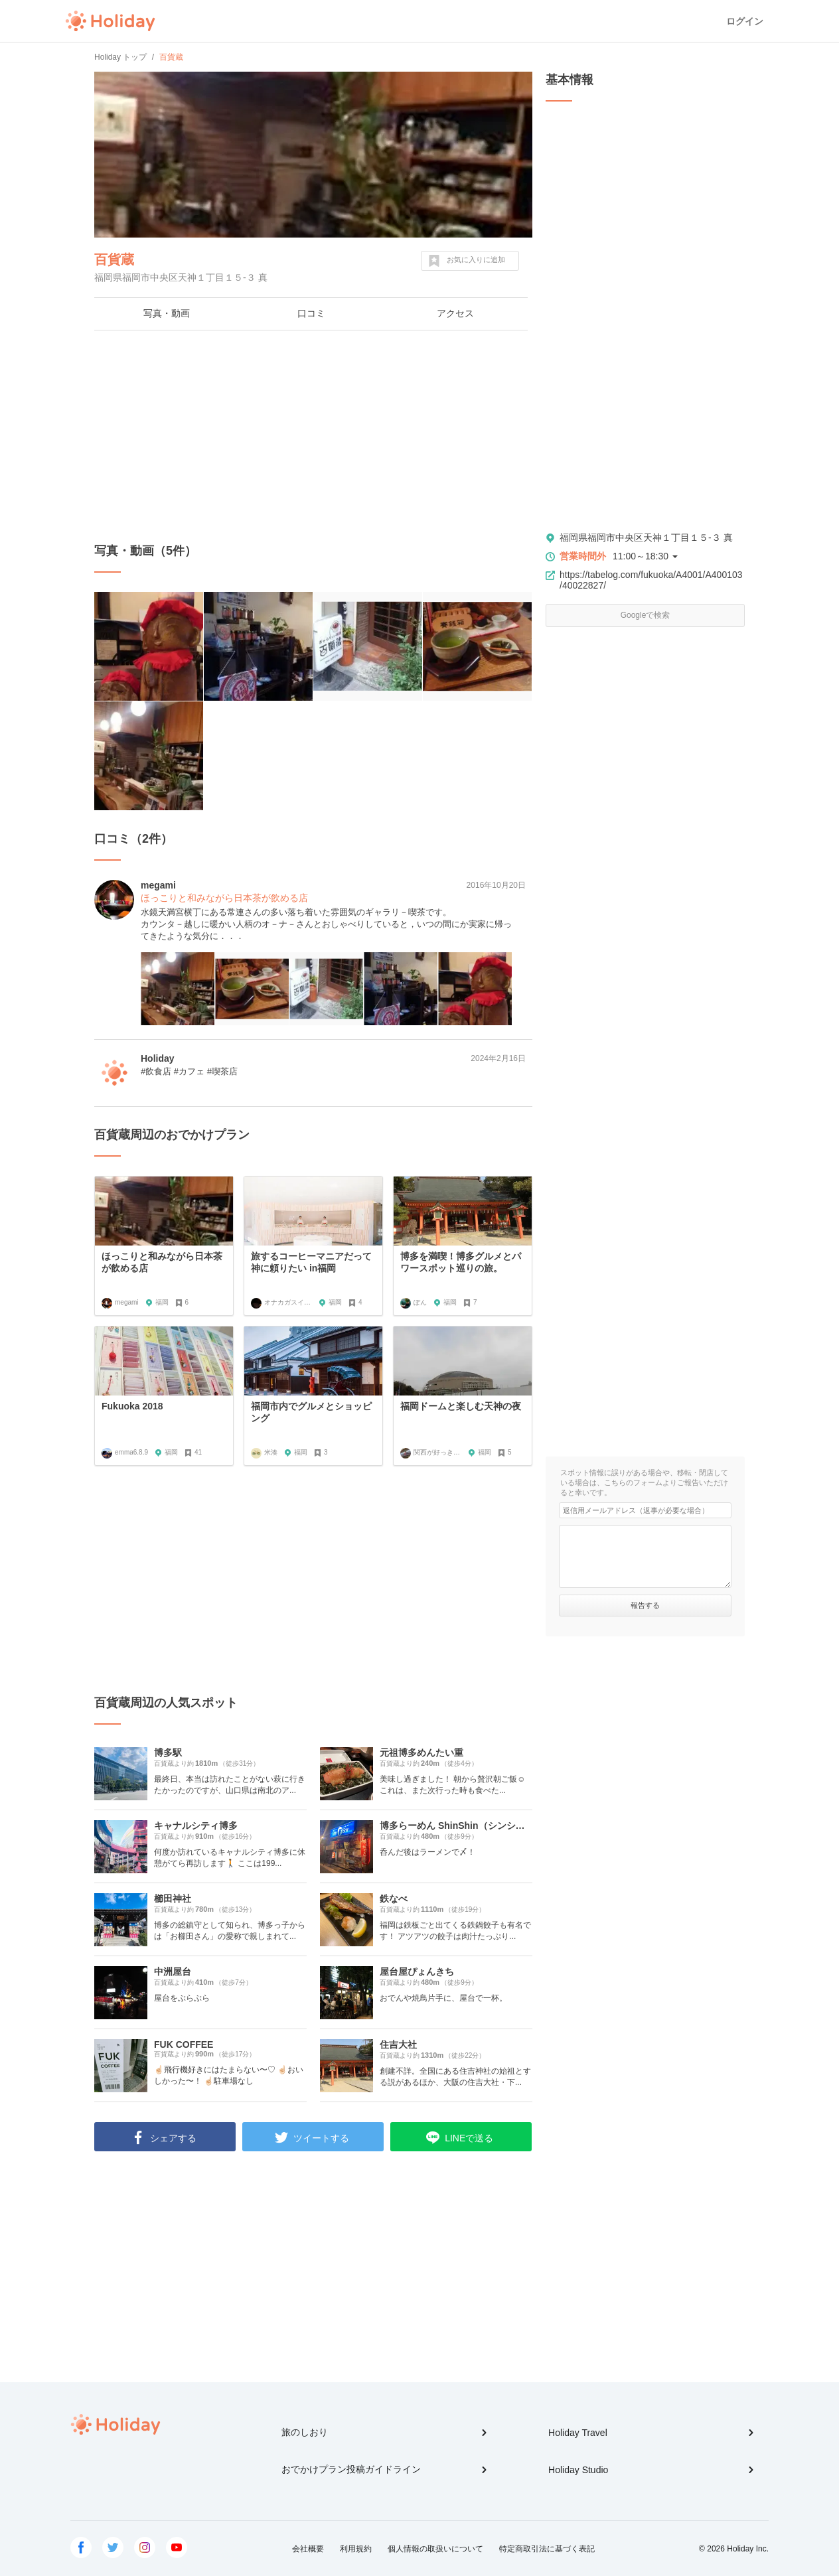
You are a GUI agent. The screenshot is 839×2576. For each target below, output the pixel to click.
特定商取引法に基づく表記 (547, 2548)
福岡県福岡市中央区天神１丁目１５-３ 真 (646, 537)
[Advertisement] (313, 437)
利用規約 (356, 2548)
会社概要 (308, 2548)
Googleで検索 (645, 615)
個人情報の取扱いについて (435, 2548)
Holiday (110, 21)
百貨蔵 (114, 259)
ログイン (744, 21)
